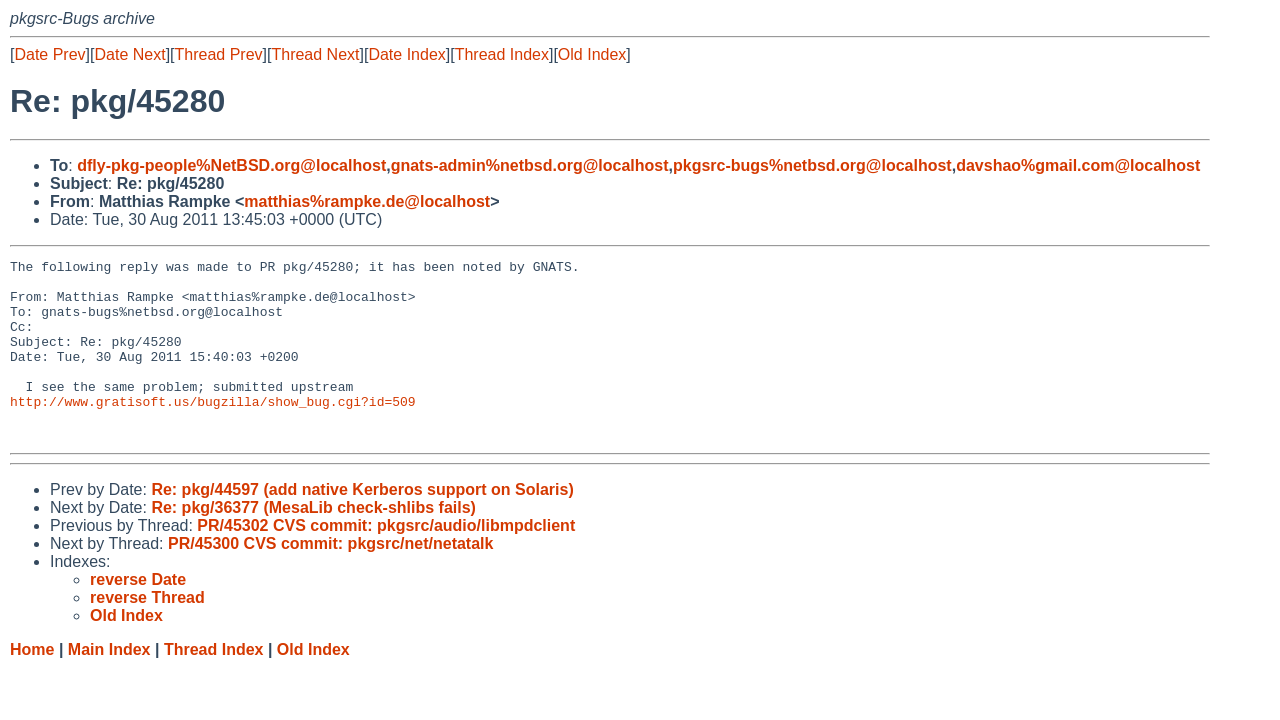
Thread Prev (219, 54)
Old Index (592, 54)
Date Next (129, 54)
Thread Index (502, 54)
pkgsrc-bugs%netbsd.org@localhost (812, 165)
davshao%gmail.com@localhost (1078, 165)
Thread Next (315, 54)
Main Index (109, 685)
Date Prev (49, 54)
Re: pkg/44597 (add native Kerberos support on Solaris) (362, 525)
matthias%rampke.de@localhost (367, 201)
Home (32, 685)
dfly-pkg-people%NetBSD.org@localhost (231, 165)
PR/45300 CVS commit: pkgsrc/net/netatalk (330, 579)
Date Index (406, 54)
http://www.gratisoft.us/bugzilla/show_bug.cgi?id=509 (213, 431)
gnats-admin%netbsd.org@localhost (530, 165)
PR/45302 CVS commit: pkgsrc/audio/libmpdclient (386, 561)
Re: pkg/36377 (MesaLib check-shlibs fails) (313, 543)
